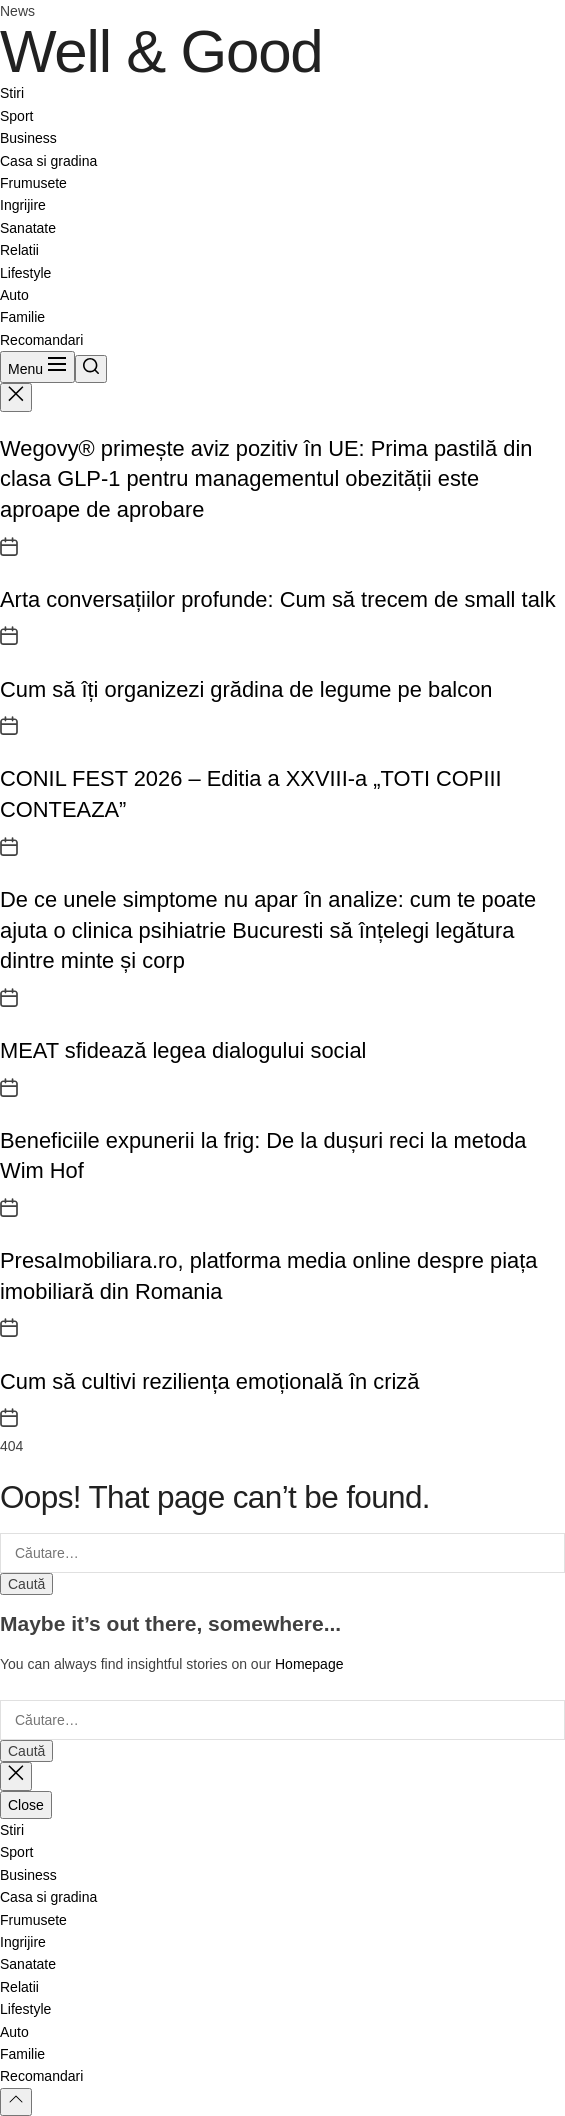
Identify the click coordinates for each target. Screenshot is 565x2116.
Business (28, 138)
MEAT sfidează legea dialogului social (183, 1050)
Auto (14, 295)
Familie (22, 317)
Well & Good (161, 52)
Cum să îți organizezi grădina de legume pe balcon (246, 689)
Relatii (19, 250)
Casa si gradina (48, 161)
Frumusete (33, 183)
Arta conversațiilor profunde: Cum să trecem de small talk (278, 599)
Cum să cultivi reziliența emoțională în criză (209, 1381)
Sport (16, 116)
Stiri (12, 93)
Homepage (309, 1664)
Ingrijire (23, 205)
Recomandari (41, 340)
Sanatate (28, 228)
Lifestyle (25, 273)
